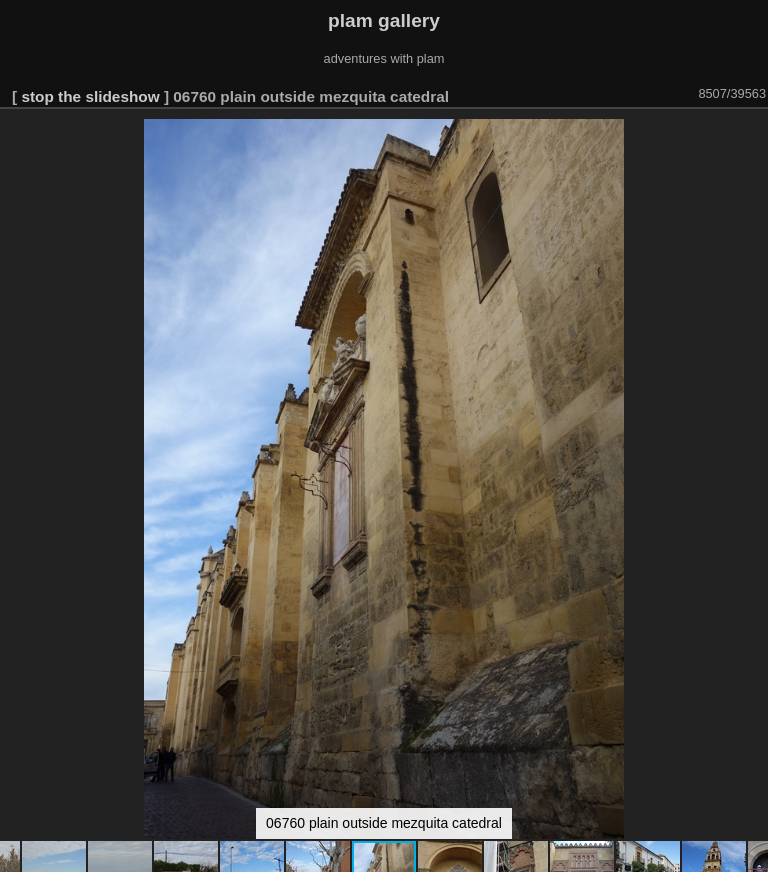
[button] (750, 137)
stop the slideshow (90, 96)
